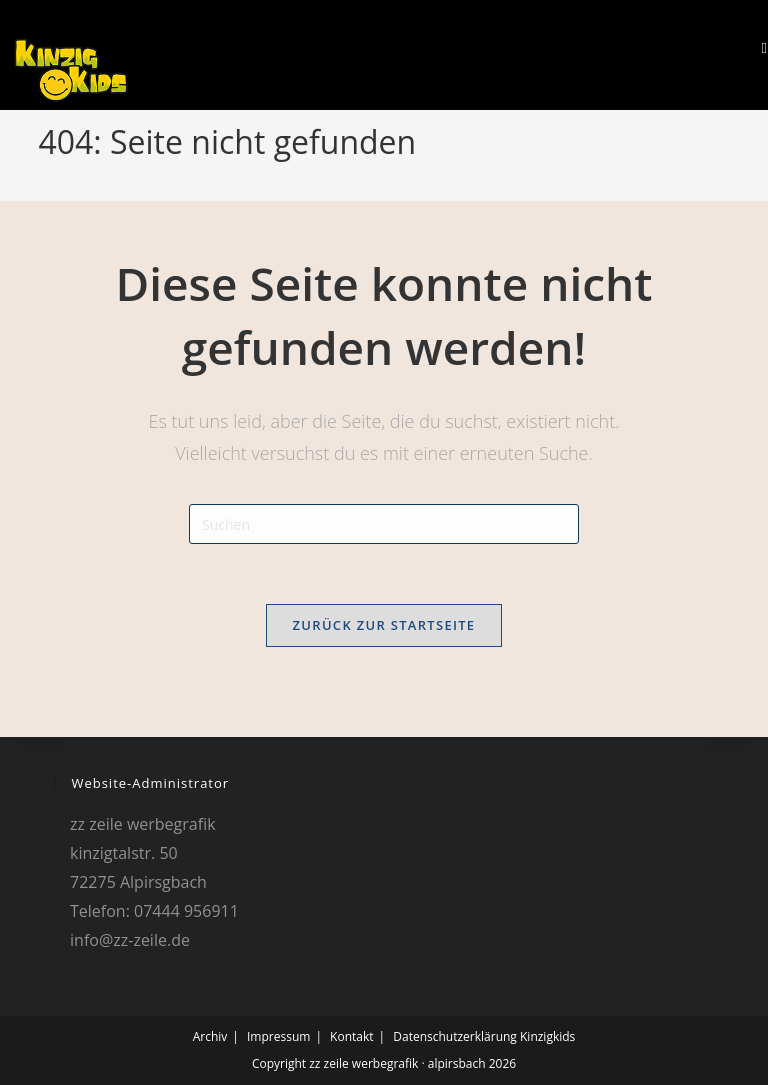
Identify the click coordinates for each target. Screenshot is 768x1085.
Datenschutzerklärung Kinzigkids (484, 1036)
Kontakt (351, 1036)
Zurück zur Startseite (384, 625)
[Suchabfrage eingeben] (384, 524)
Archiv (210, 1036)
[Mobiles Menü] (757, 47)
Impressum (278, 1036)
